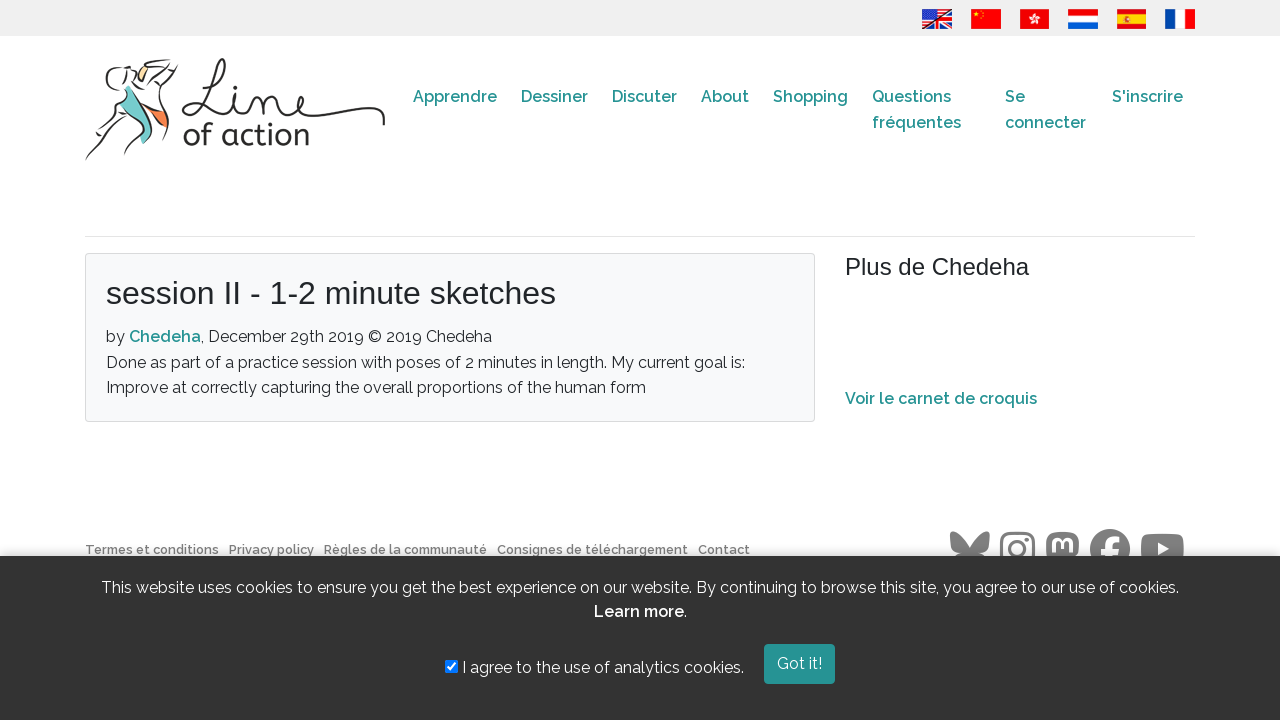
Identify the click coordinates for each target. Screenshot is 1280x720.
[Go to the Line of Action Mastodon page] (1062, 550)
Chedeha (165, 336)
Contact (724, 549)
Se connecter (1045, 109)
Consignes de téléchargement (592, 549)
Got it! (799, 663)
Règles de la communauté (405, 549)
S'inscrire (1147, 96)
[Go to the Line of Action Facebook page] (1110, 550)
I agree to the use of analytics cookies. (594, 667)
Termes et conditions (152, 549)
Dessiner (554, 96)
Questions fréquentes (916, 109)
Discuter (644, 96)
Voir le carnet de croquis (941, 398)
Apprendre (455, 96)
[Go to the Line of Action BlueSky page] (970, 550)
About (725, 96)
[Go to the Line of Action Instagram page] (1017, 550)
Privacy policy (271, 549)
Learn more (639, 611)
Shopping (810, 96)
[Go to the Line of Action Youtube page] (1162, 550)
